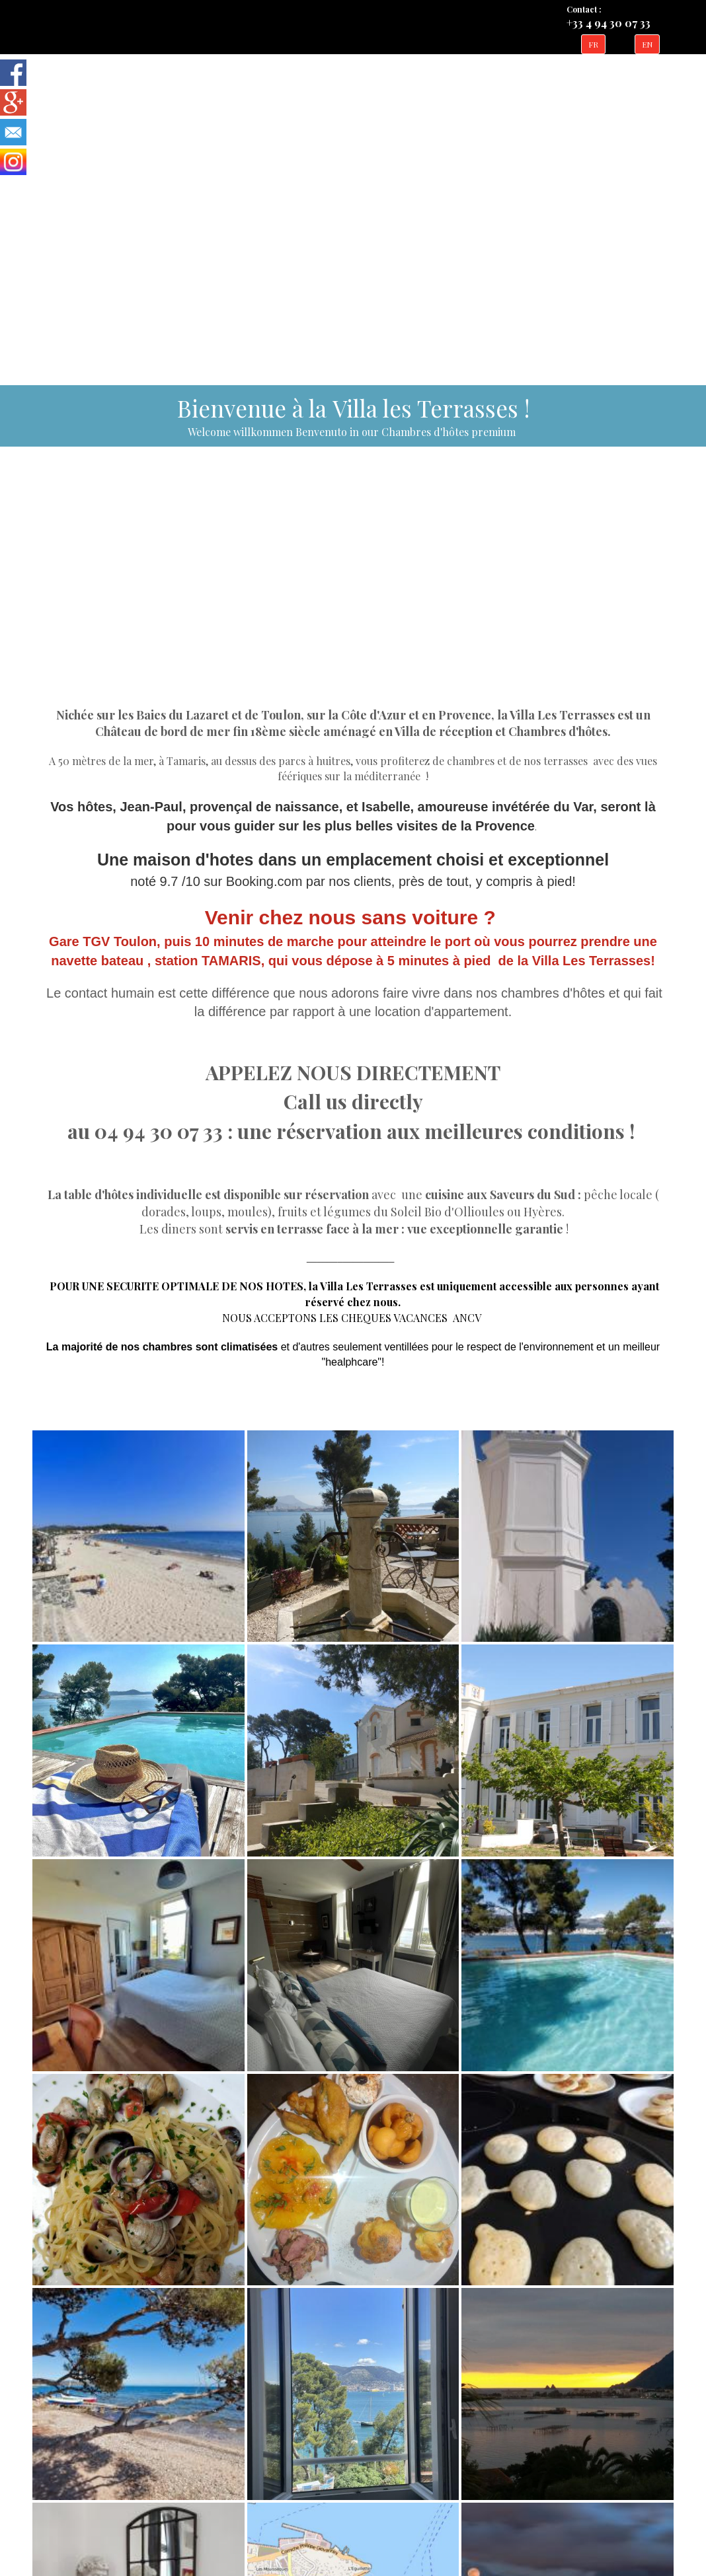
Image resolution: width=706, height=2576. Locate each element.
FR (593, 44)
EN (647, 44)
